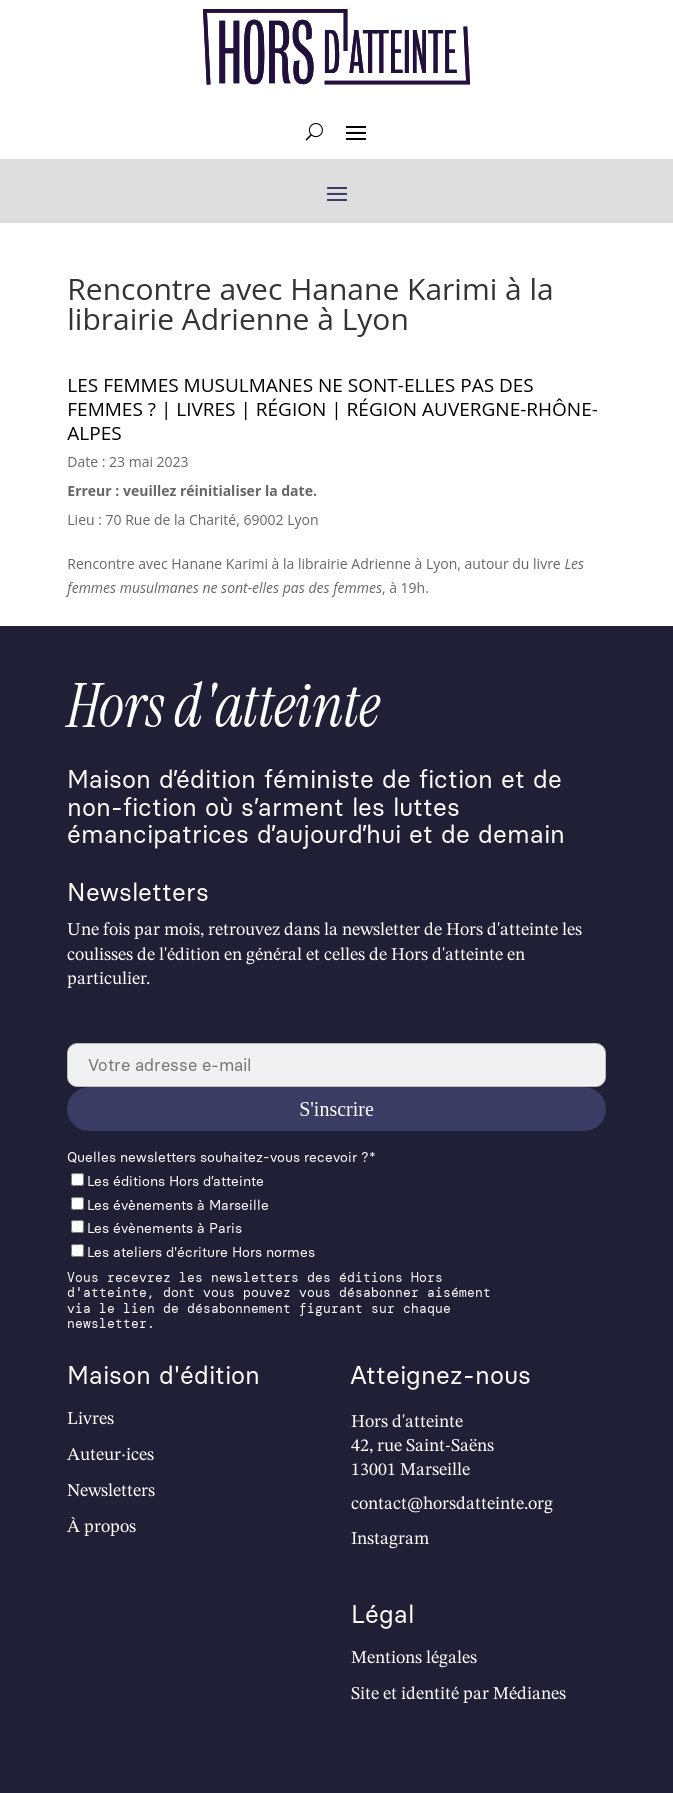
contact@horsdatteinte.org (452, 1504)
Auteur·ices (110, 1455)
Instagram (390, 1539)
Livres (90, 1419)
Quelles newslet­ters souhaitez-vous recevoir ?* (221, 1157)
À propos (101, 1527)
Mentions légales (414, 1658)
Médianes (529, 1694)
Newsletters (111, 1491)
